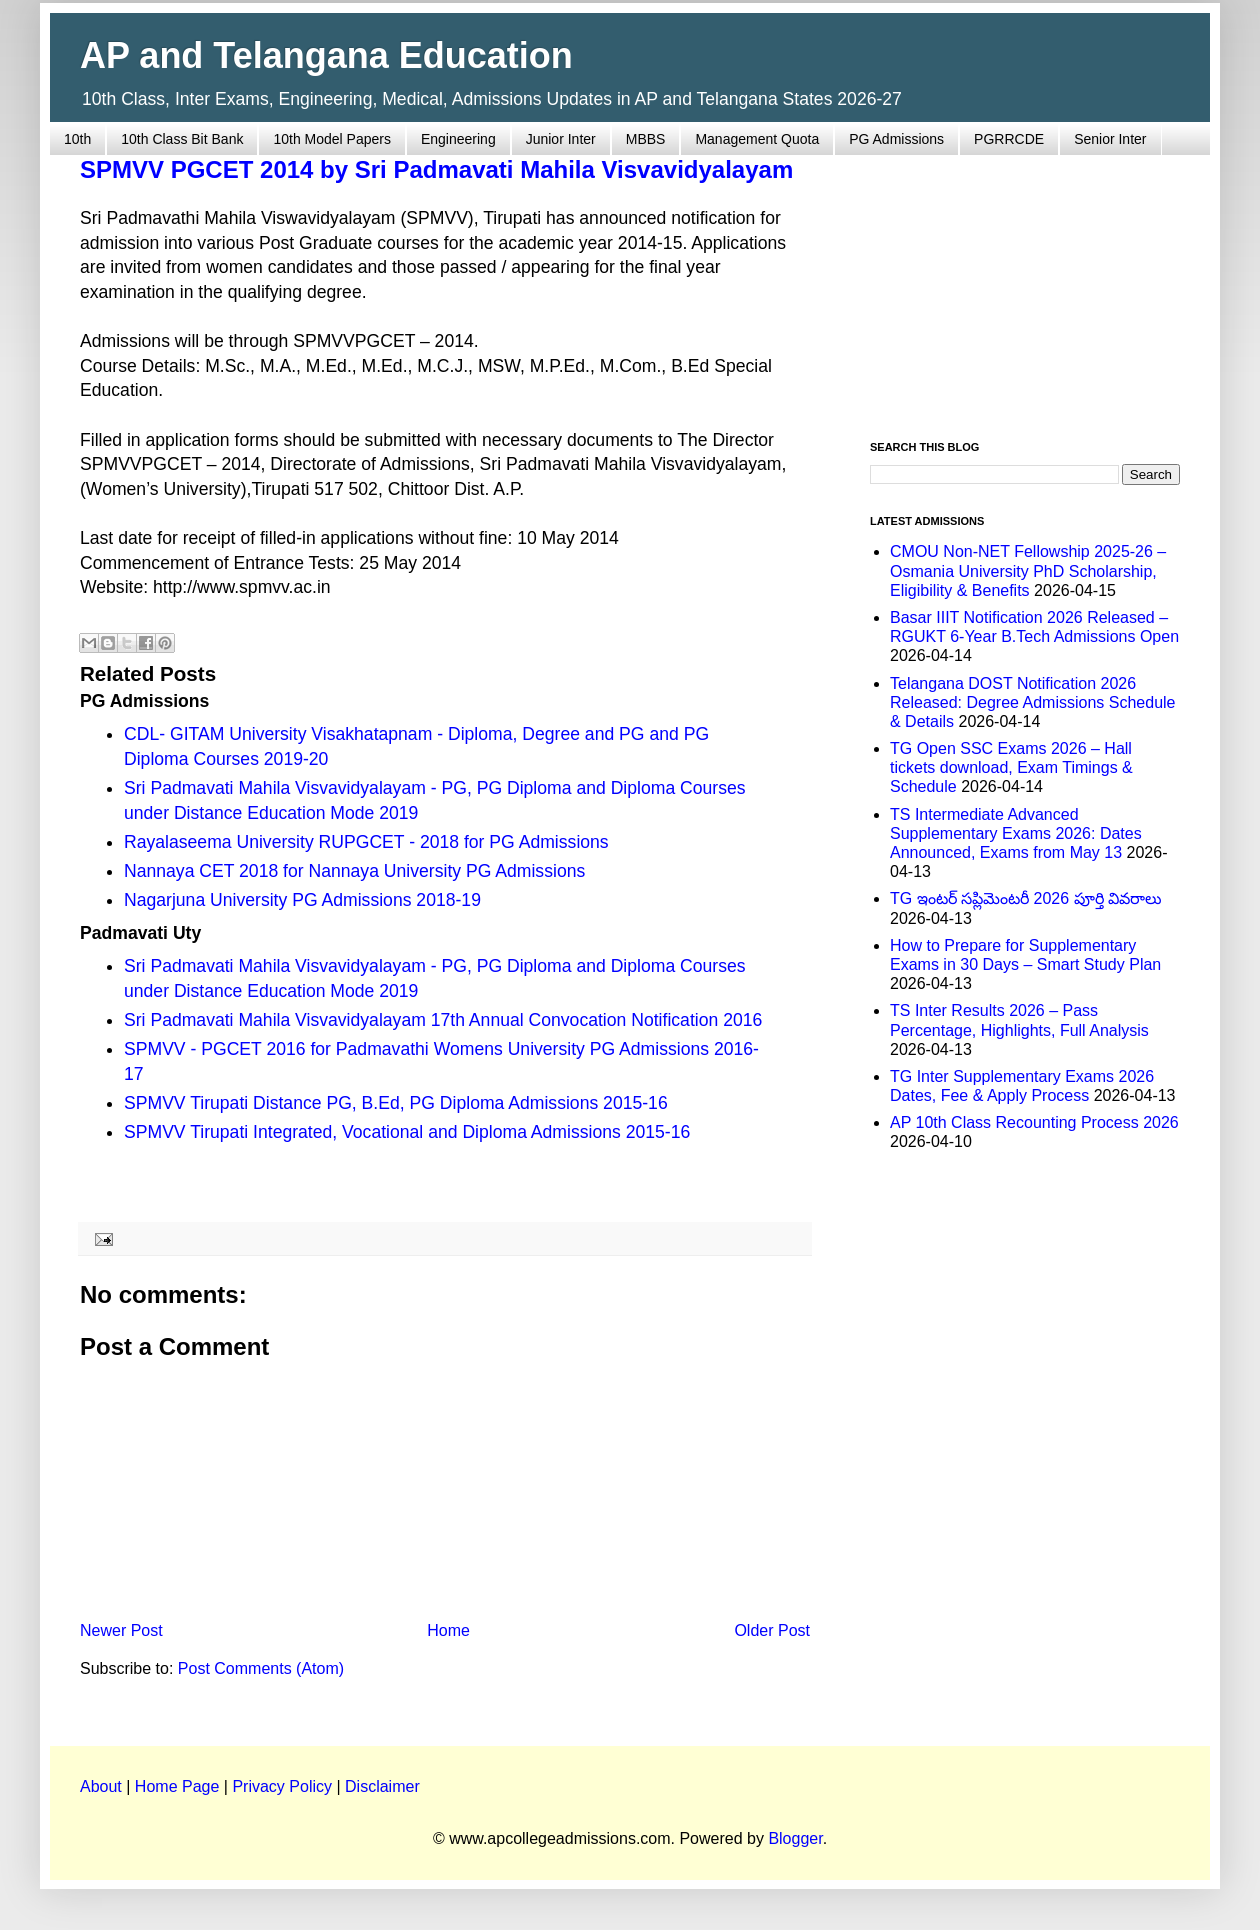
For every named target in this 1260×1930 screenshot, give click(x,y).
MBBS (646, 139)
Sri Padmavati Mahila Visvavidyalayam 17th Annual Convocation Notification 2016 (443, 1020)
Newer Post (121, 1630)
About (101, 1786)
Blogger (795, 1838)
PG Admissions (896, 139)
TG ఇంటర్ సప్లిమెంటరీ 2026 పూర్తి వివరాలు (1026, 898)
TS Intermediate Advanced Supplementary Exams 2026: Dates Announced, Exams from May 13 (1016, 833)
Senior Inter (1110, 139)
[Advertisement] (1025, 286)
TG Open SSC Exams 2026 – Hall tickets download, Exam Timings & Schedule (1011, 767)
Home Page (177, 1786)
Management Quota (757, 139)
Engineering (458, 139)
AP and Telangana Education (326, 55)
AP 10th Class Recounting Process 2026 (1034, 1122)
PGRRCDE (1009, 139)
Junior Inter (561, 139)
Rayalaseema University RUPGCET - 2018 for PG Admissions (366, 842)
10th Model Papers (332, 139)
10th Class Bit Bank (182, 139)
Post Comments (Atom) (261, 1668)
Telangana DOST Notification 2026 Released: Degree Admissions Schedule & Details (1033, 702)
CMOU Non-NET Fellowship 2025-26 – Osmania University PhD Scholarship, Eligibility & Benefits (1028, 570)
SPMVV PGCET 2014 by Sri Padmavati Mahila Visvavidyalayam (436, 169)
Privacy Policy (282, 1786)
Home (448, 1630)
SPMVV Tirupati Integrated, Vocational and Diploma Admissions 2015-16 (407, 1132)
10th (77, 139)
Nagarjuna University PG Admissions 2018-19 (302, 900)
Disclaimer (382, 1786)
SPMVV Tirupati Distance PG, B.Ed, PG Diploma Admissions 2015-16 (396, 1103)
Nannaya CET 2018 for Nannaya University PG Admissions (354, 871)
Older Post (772, 1630)
